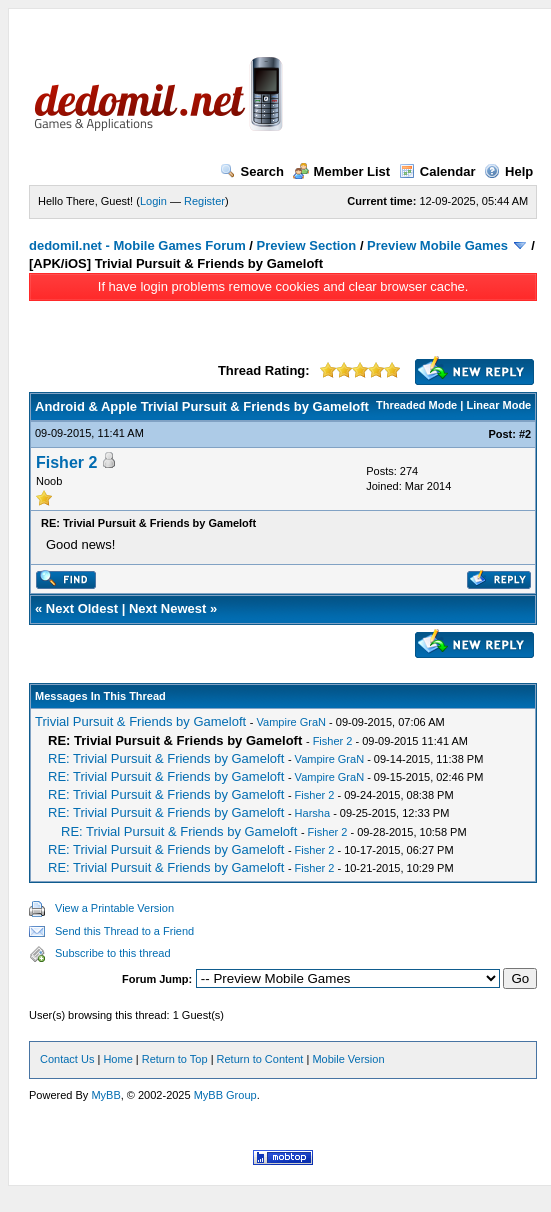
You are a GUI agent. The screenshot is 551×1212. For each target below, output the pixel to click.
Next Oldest (82, 608)
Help (508, 171)
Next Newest (167, 608)
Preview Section (307, 245)
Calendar (437, 171)
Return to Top (175, 1059)
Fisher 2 (66, 462)
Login (153, 201)
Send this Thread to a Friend (124, 931)
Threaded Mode (416, 405)
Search (252, 171)
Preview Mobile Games (437, 245)
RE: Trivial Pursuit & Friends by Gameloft (166, 758)
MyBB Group (225, 1095)
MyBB (105, 1095)
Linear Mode (498, 405)
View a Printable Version (114, 908)
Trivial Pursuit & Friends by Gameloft (140, 721)
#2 (525, 434)
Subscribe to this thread (113, 953)
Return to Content (260, 1059)
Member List (342, 171)
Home (117, 1059)
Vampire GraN (291, 722)
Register (204, 201)
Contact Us (67, 1059)
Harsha (312, 813)
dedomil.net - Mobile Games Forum (137, 245)
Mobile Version (348, 1059)
